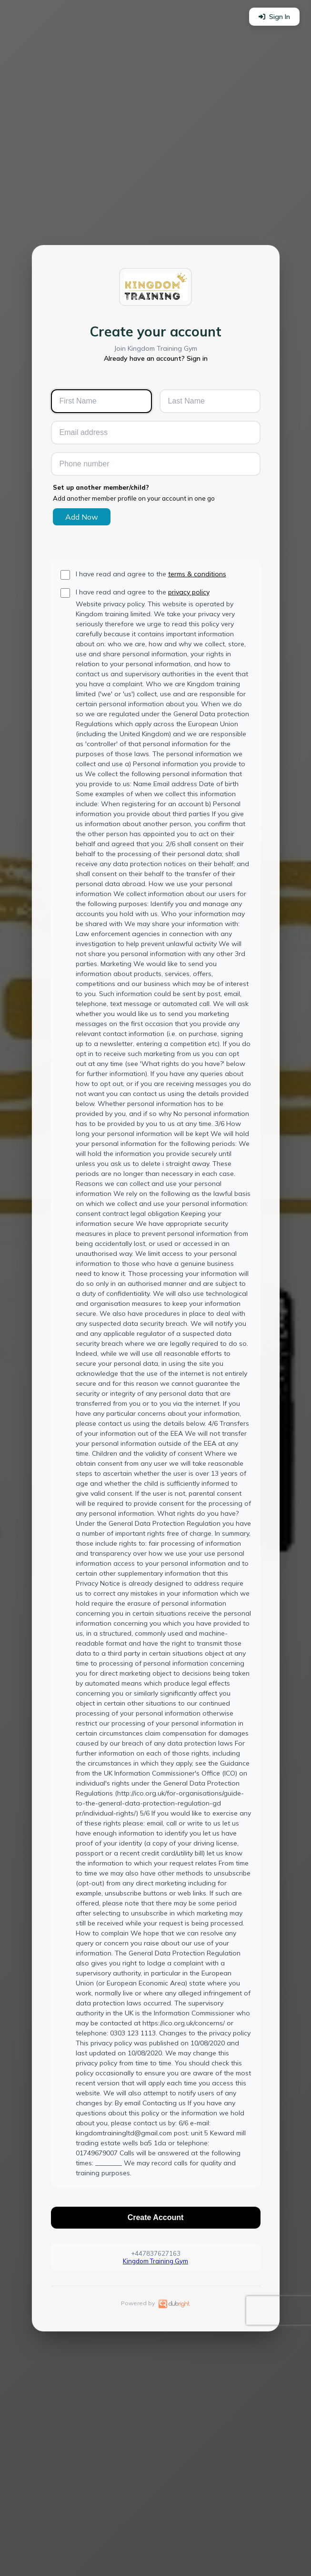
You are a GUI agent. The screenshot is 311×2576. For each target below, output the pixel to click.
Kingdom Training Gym (155, 2261)
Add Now (81, 517)
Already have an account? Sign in (156, 358)
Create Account (156, 2217)
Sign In (274, 16)
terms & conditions (197, 574)
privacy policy (189, 592)
